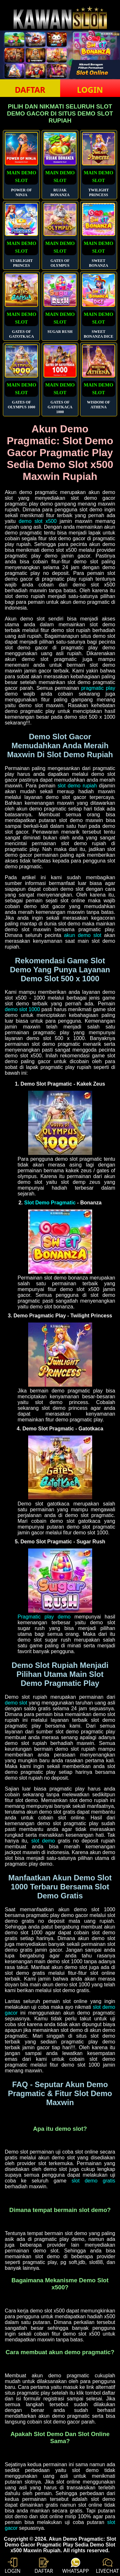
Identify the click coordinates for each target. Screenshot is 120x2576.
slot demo (43, 1840)
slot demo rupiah (77, 785)
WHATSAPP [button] (75, 2566)
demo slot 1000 (22, 1009)
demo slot (16, 1702)
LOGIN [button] (90, 89)
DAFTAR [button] (30, 89)
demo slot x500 (38, 521)
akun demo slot (82, 935)
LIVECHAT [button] (107, 2566)
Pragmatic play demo (44, 1616)
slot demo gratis (93, 2180)
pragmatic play (98, 688)
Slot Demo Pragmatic (50, 1202)
